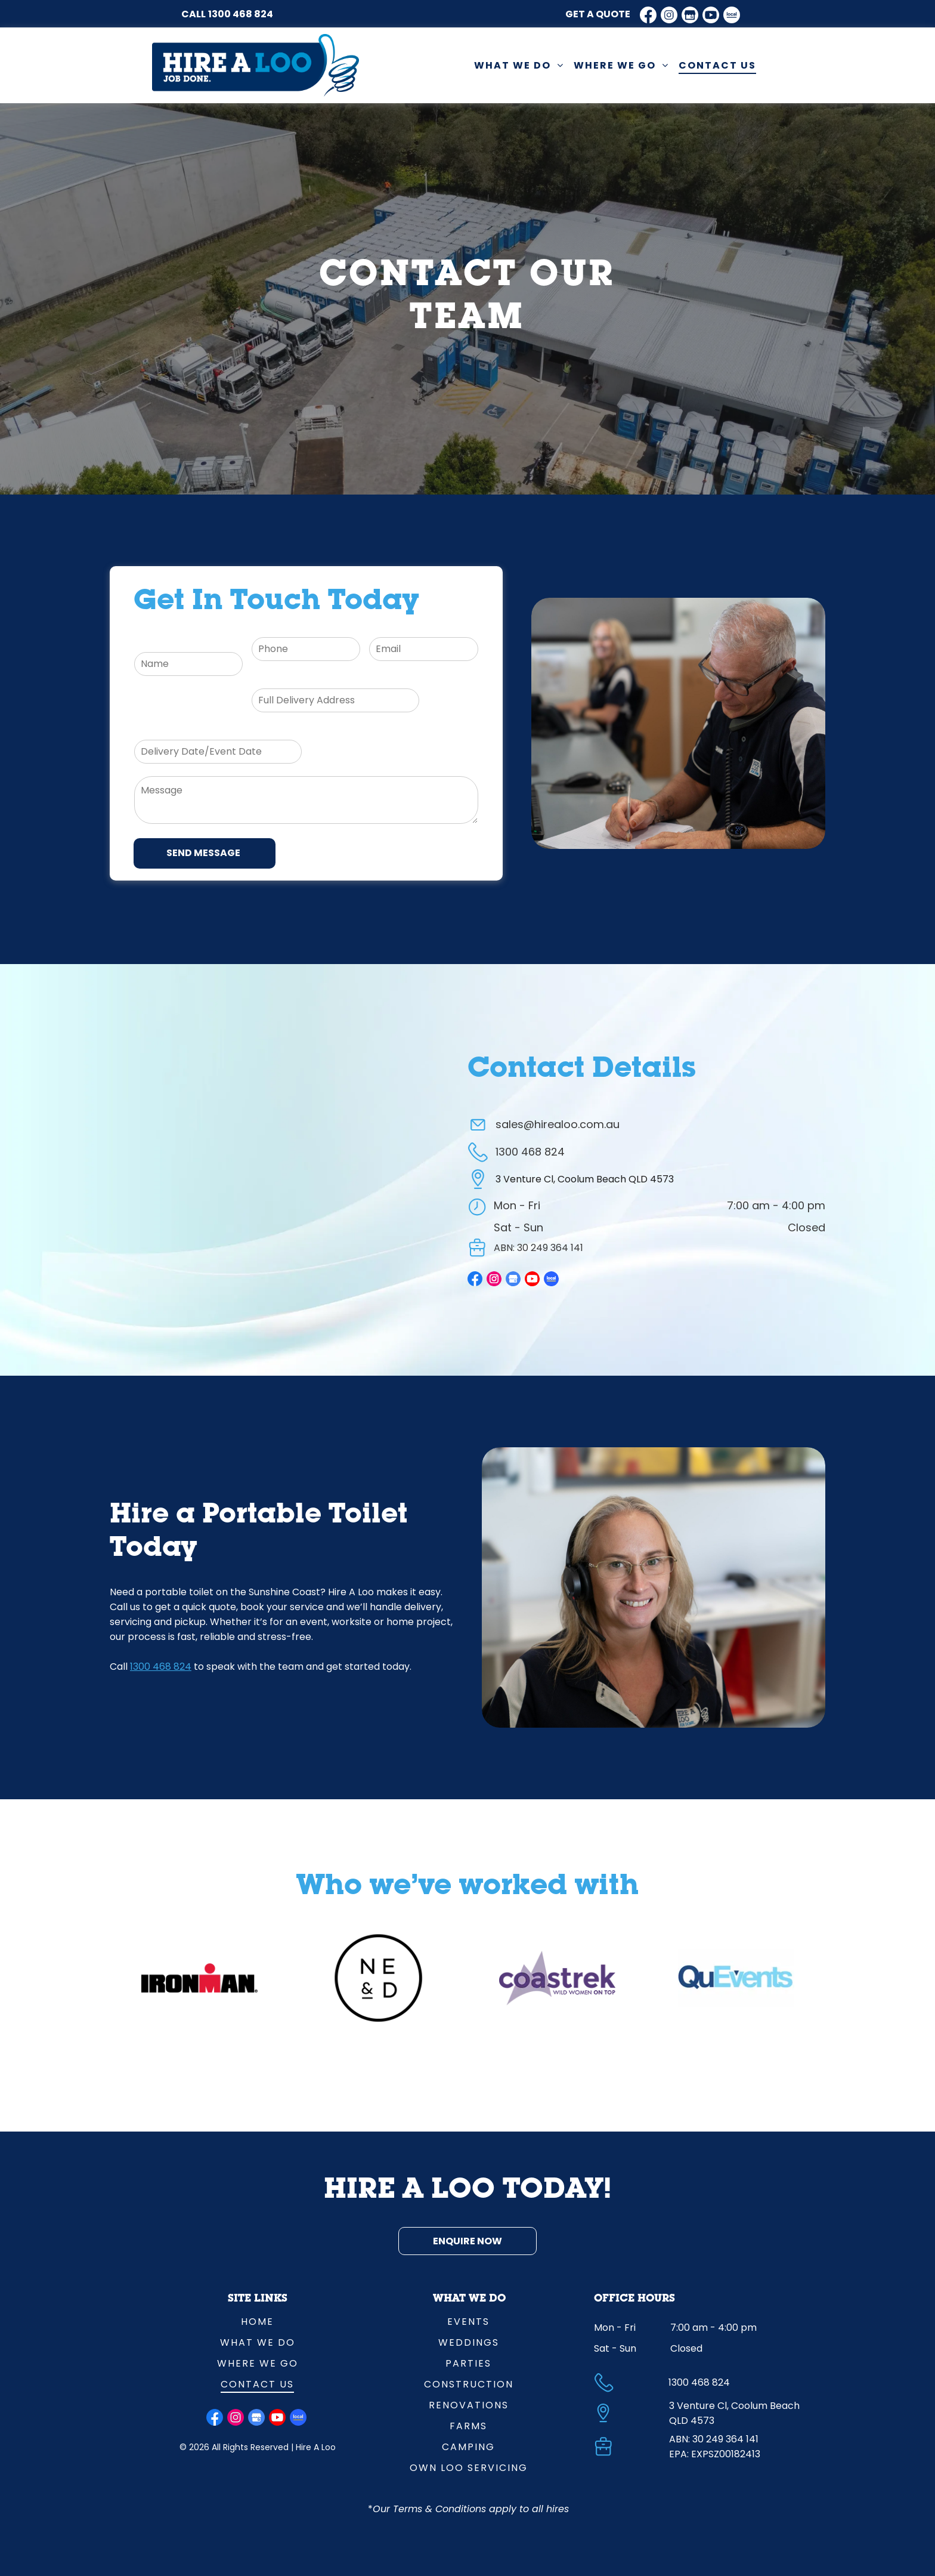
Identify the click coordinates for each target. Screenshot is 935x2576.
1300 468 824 (240, 14)
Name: (149, 643)
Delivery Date (166, 730)
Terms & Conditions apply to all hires (481, 2509)
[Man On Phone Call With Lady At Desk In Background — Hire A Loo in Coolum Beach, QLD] (678, 723)
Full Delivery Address (300, 679)
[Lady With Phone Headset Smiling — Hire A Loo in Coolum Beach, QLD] (653, 1587)
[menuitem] (519, 65)
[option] (199, 1978)
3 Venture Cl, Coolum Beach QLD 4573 (585, 1179)
